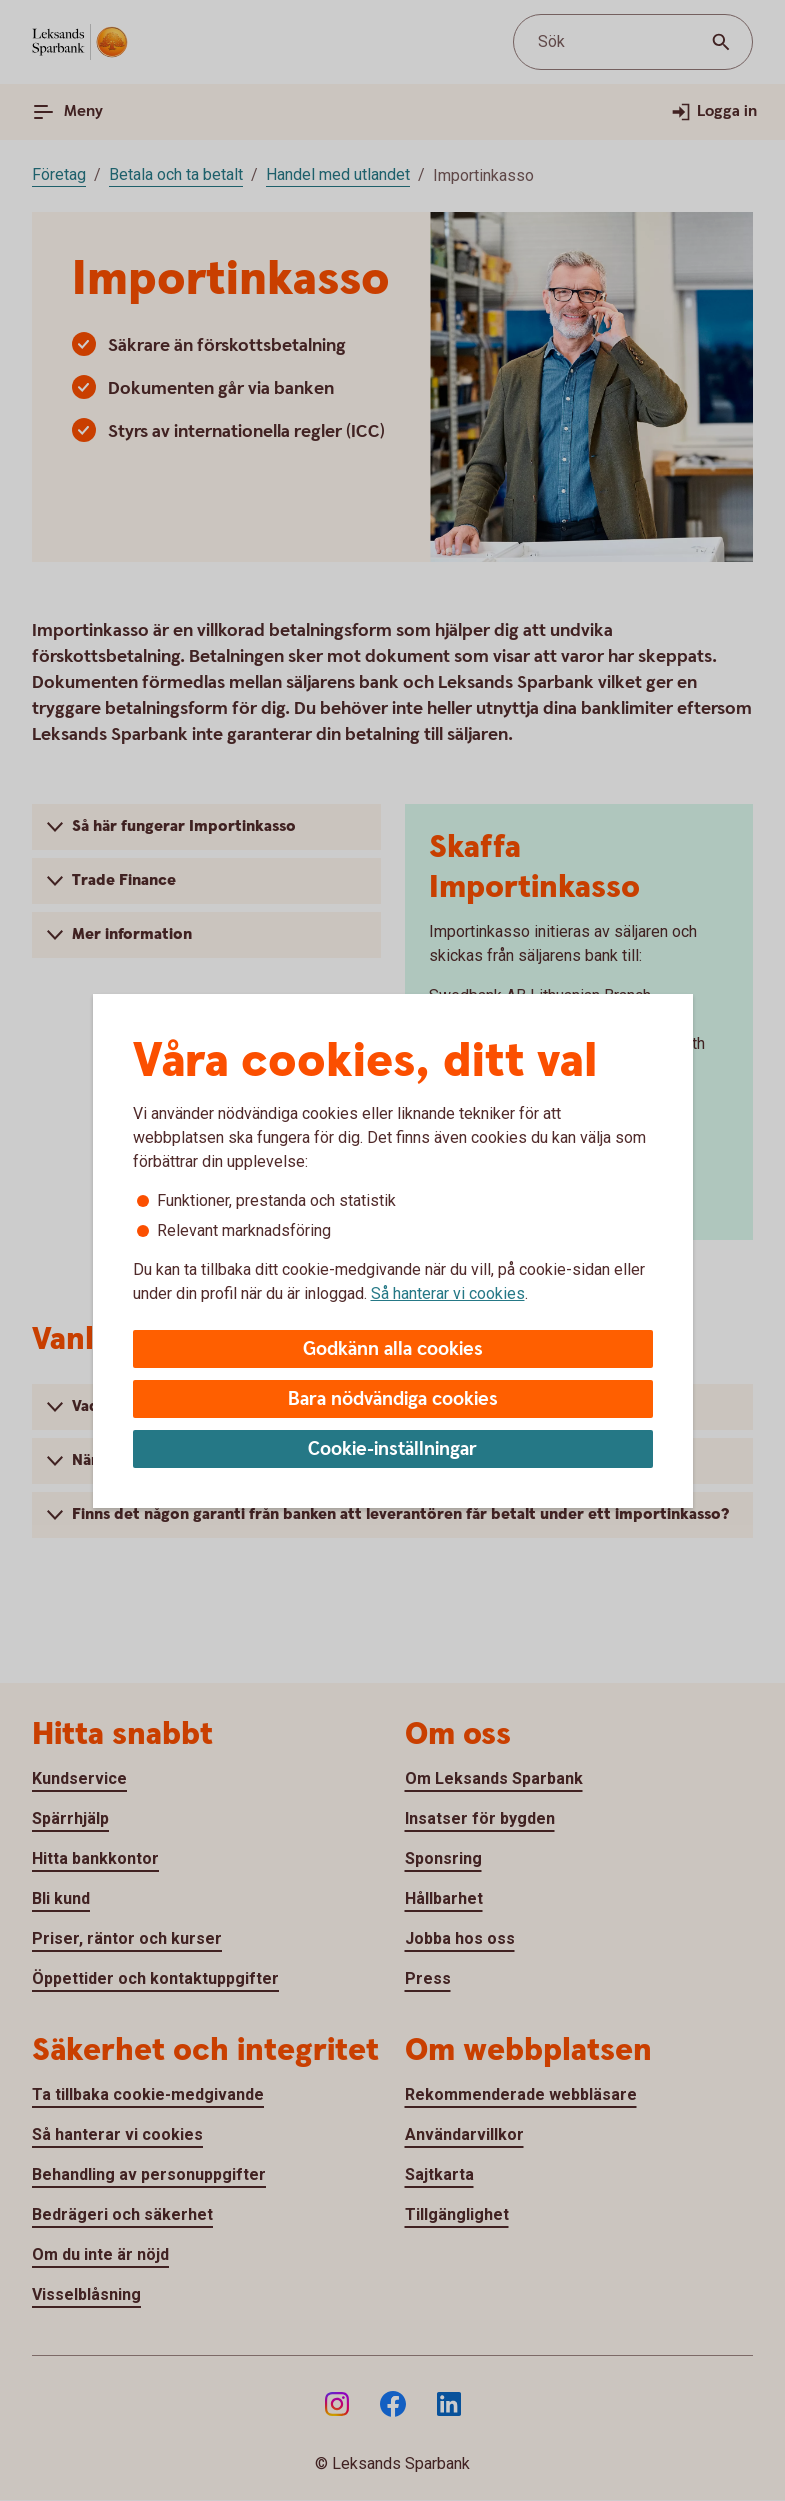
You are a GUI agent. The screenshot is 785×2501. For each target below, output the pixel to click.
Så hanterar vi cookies (448, 1293)
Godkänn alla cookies (393, 1349)
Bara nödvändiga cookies (393, 1399)
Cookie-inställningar (392, 1449)
